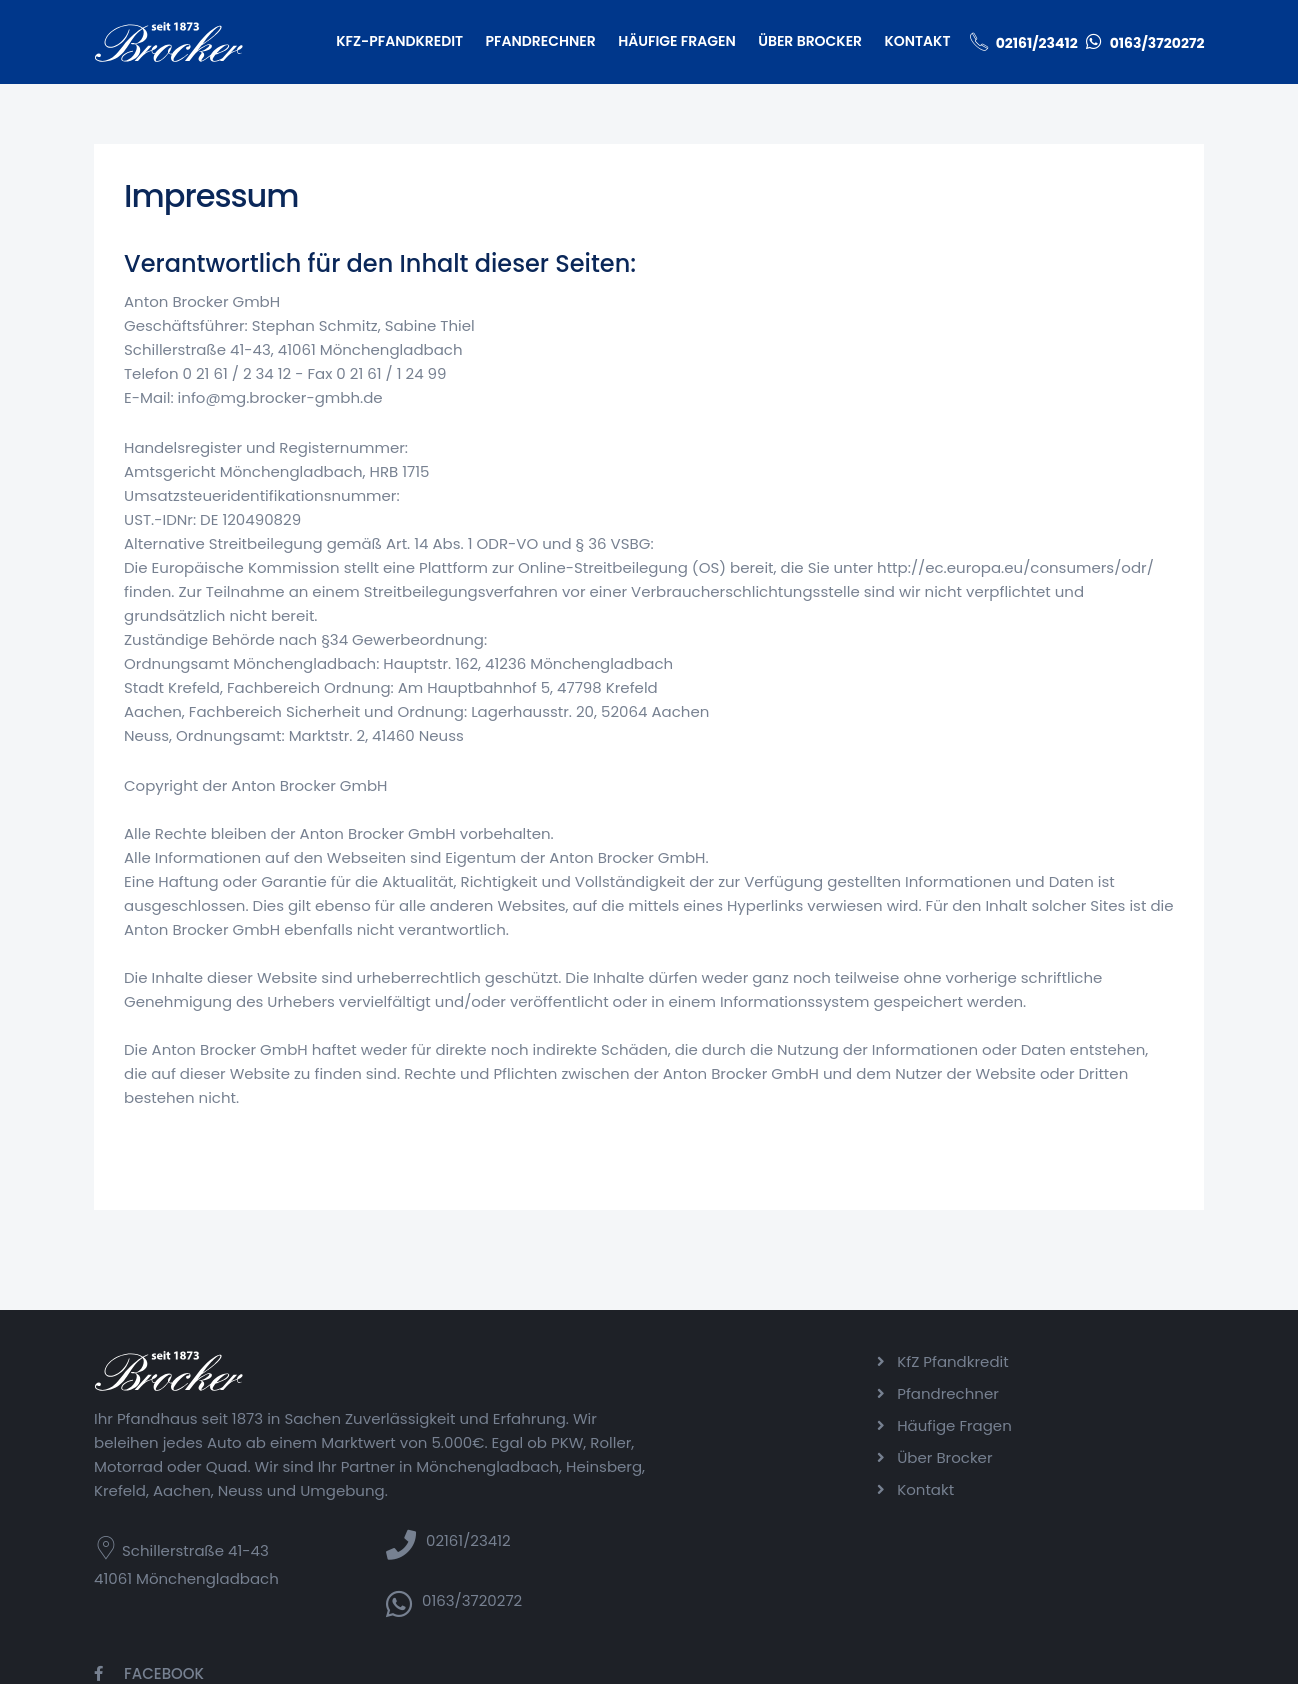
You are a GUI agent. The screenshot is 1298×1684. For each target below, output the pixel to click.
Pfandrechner (540, 41)
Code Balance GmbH (703, 1663)
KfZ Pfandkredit (929, 1361)
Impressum (998, 1663)
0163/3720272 (1156, 43)
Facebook (1099, 1361)
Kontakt (917, 41)
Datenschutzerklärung (1127, 1663)
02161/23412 (1036, 43)
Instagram (1103, 1393)
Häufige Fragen (677, 41)
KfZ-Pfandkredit (399, 41)
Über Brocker (810, 41)
